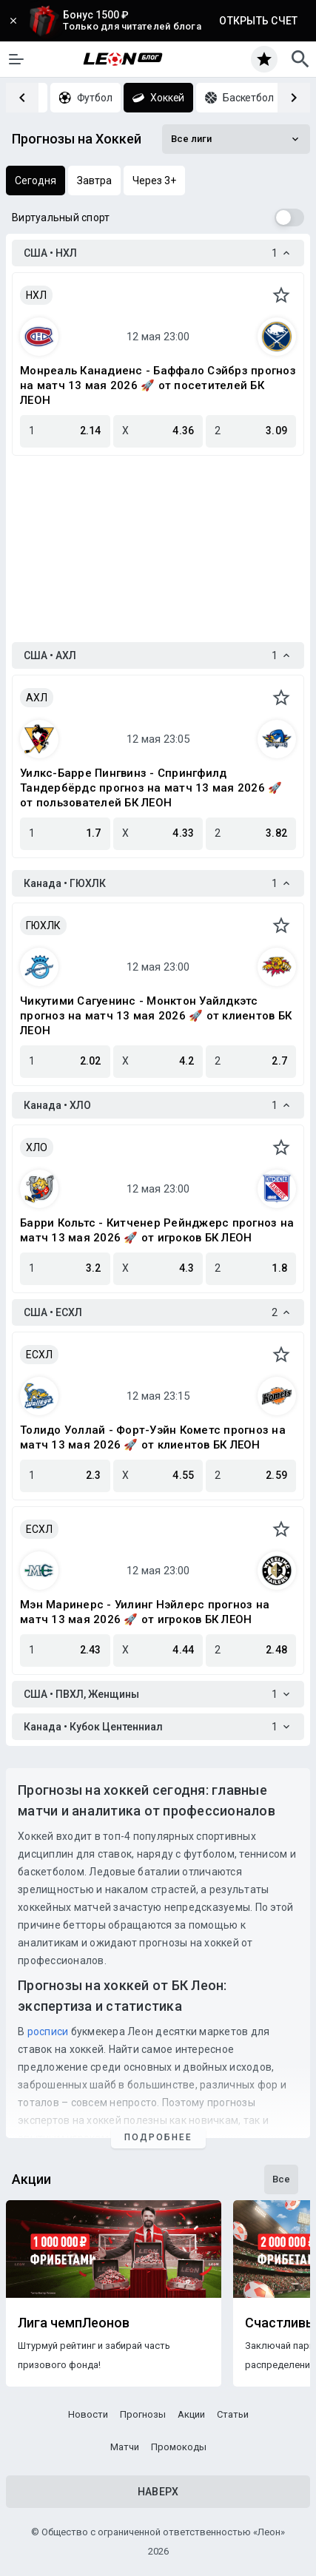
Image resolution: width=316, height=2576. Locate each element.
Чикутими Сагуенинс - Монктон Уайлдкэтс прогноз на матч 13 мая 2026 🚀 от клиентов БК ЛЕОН (156, 1015)
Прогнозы (143, 2414)
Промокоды (178, 2446)
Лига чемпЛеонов (74, 2323)
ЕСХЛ (39, 1355)
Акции (191, 2414)
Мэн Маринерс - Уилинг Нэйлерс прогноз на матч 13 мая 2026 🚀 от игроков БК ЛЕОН (144, 1612)
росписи (48, 2031)
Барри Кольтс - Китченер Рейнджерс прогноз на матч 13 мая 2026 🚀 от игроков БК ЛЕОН (157, 1230)
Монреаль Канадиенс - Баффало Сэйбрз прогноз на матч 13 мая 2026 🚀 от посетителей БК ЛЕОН (158, 385)
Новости (88, 2414)
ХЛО (36, 1147)
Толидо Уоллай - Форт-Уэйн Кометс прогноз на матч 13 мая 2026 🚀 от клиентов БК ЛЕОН (153, 1437)
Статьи (233, 2414)
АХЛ (36, 698)
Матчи (124, 2446)
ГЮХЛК (43, 925)
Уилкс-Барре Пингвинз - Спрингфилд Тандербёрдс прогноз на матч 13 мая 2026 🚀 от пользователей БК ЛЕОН (151, 787)
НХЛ (36, 295)
